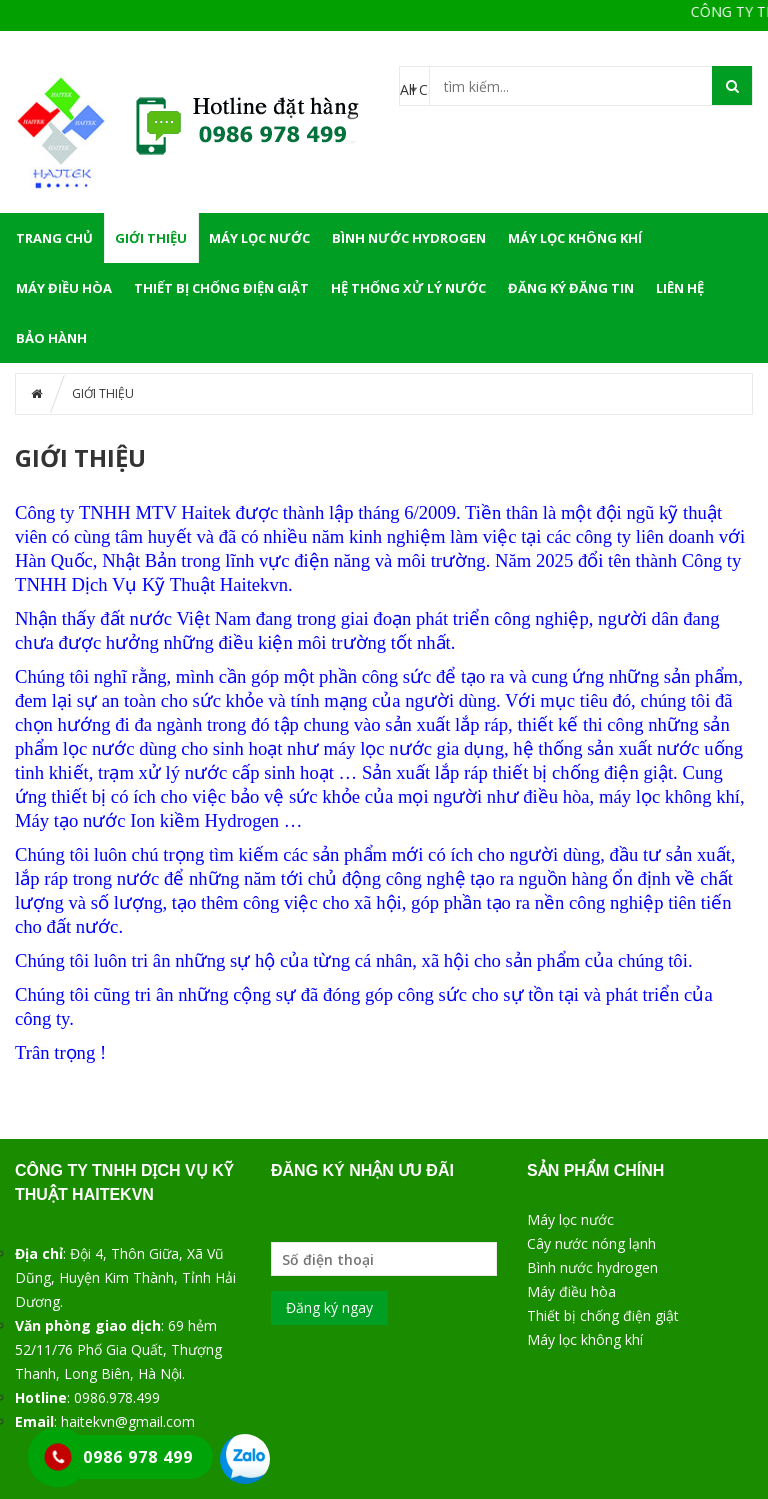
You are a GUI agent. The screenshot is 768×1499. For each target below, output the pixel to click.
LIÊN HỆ (680, 288)
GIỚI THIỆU (151, 238)
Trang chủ (54, 238)
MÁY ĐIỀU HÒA (64, 288)
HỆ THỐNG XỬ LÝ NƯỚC (408, 288)
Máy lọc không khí (585, 1339)
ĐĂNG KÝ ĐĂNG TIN (571, 288)
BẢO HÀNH (51, 338)
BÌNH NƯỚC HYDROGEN (409, 238)
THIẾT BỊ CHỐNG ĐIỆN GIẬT (221, 288)
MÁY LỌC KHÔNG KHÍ (575, 238)
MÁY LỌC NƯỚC (259, 238)
